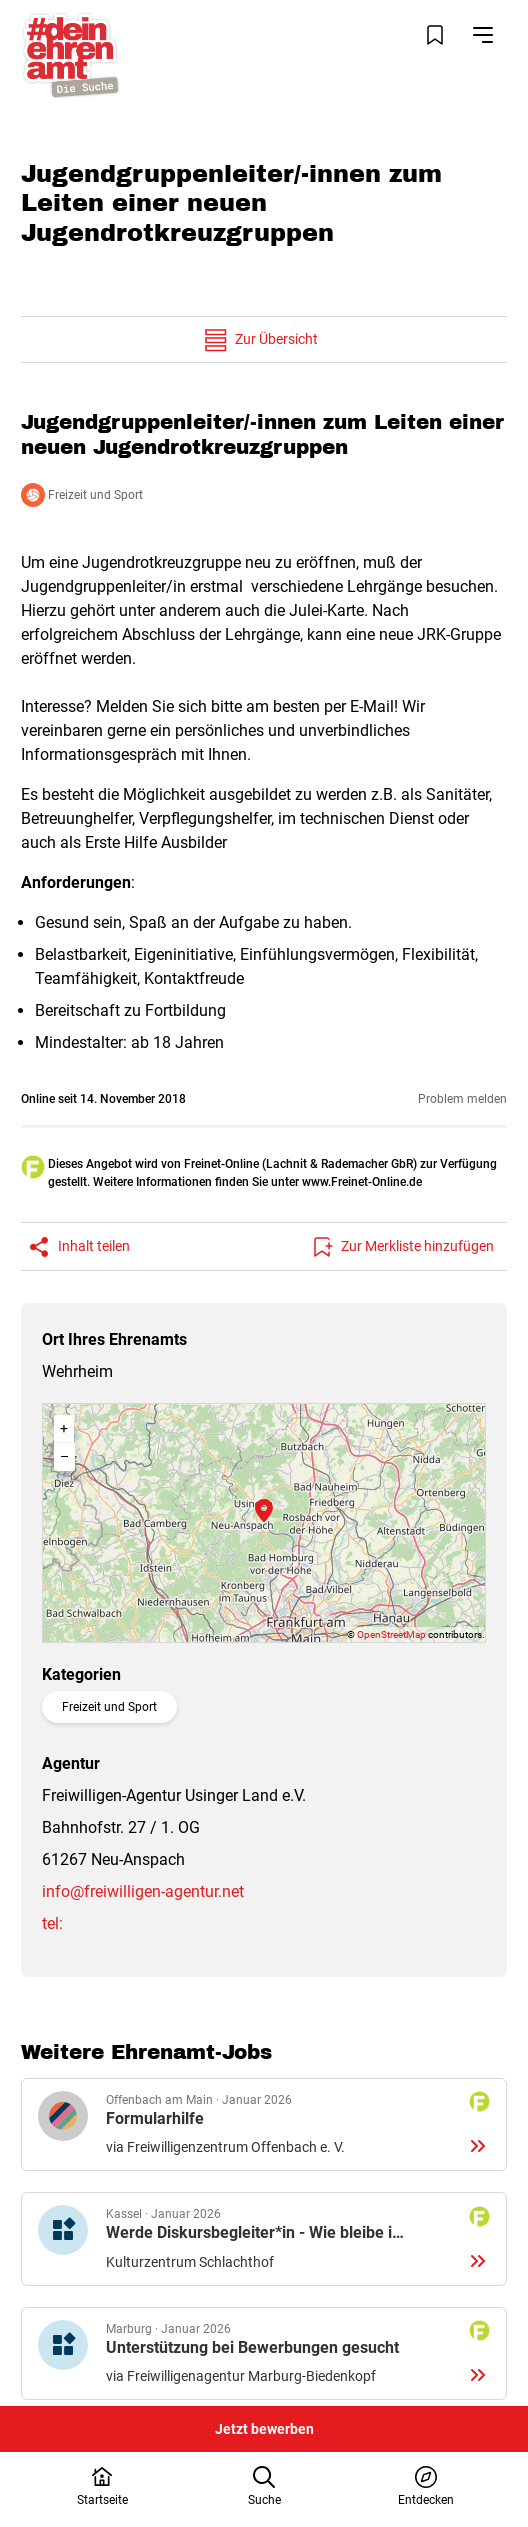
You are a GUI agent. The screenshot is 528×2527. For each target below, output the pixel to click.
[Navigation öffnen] (483, 35)
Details (264, 2125)
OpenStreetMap (391, 1634)
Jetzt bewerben (264, 2429)
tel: (52, 1923)
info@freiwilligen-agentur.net (143, 1891)
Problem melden (462, 1099)
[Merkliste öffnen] (435, 35)
